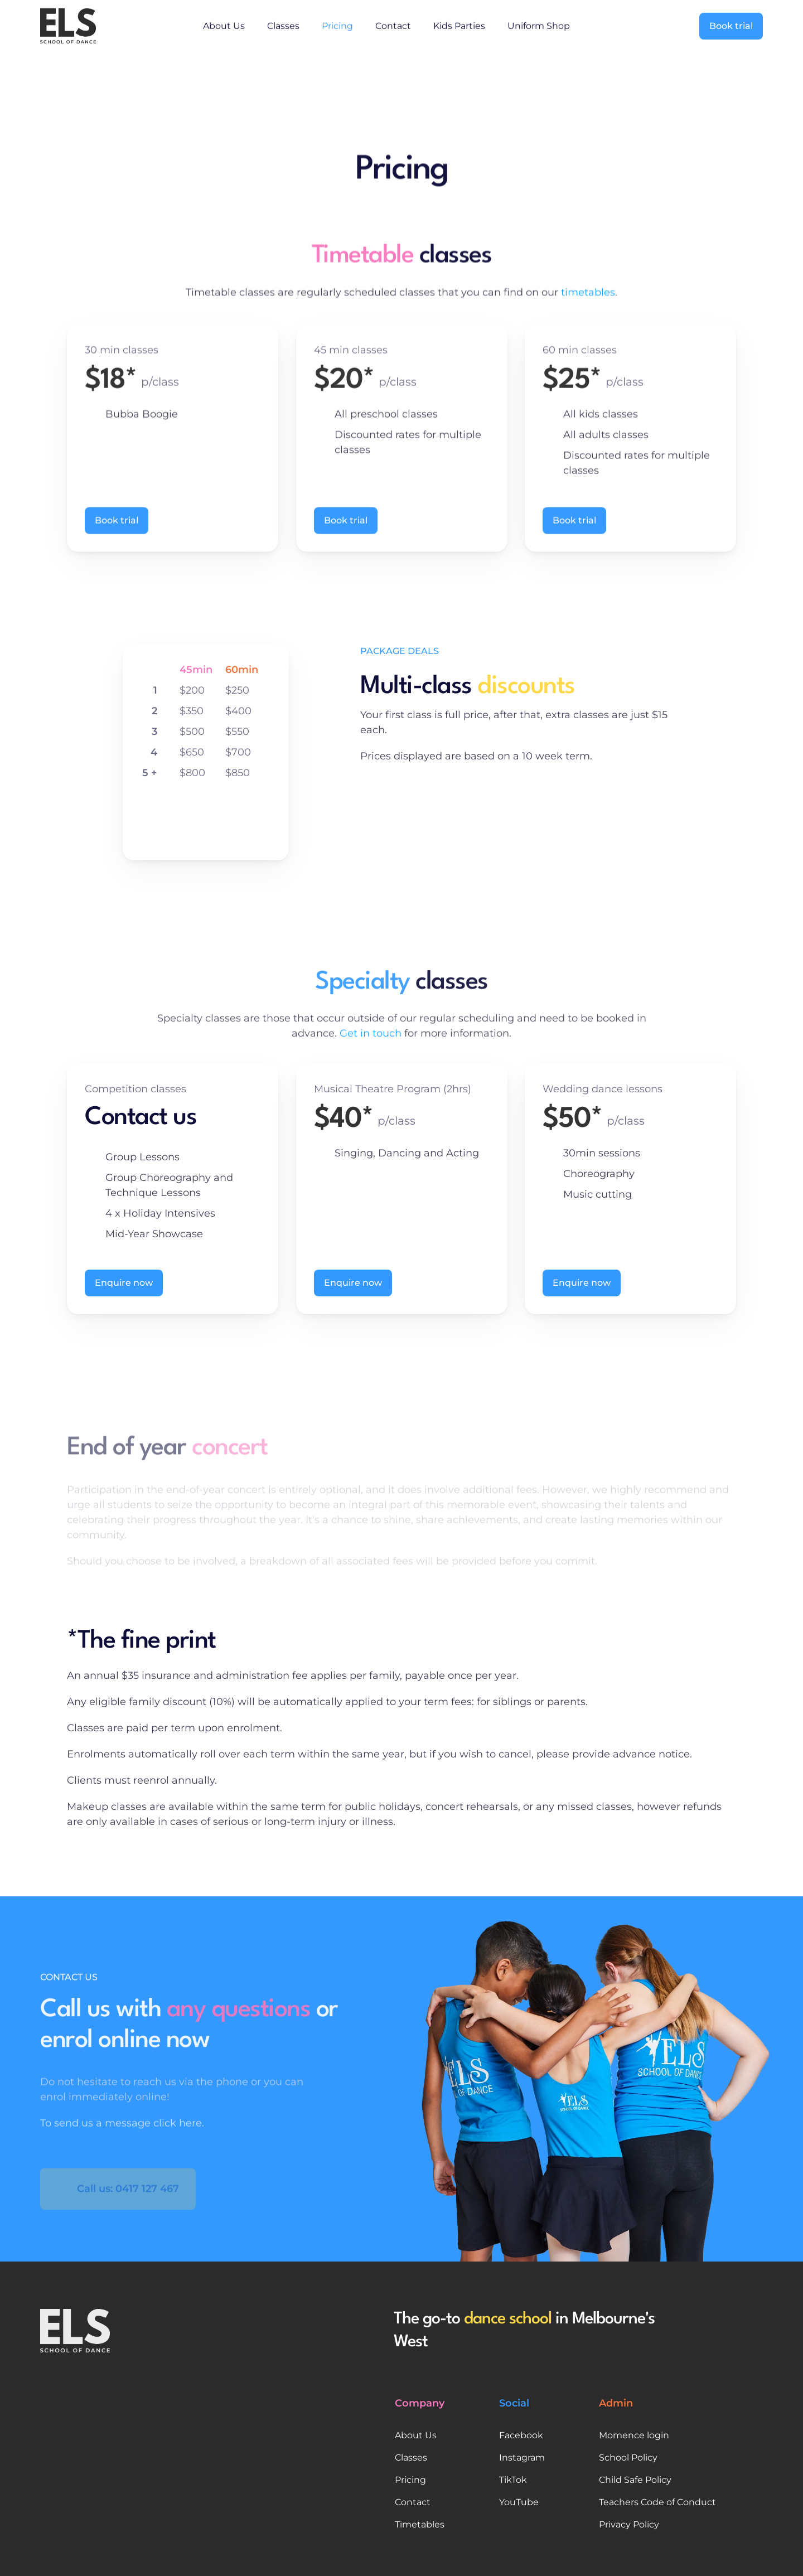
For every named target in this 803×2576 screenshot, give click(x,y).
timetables (588, 297)
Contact (393, 23)
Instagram (522, 2457)
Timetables (419, 2524)
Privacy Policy (629, 2524)
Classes (283, 23)
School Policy (628, 2457)
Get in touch (371, 1050)
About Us (224, 23)
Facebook (521, 2435)
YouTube (519, 2502)
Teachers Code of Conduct (657, 2502)
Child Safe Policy (635, 2480)
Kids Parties (459, 23)
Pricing (337, 23)
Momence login (634, 2435)
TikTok (513, 2480)
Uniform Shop (538, 23)
